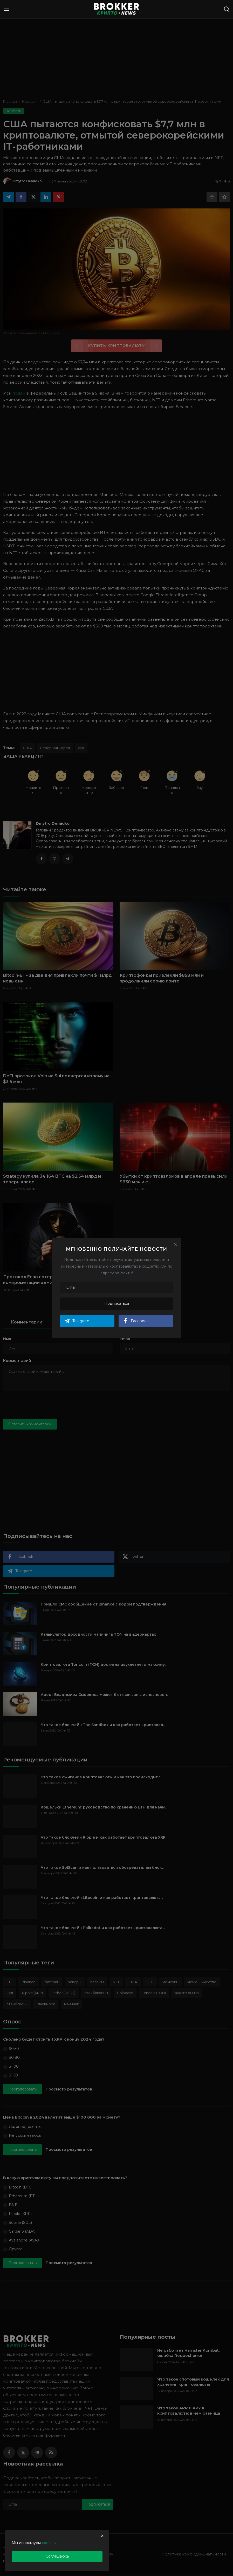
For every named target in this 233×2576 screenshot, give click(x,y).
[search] (226, 9)
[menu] (6, 9)
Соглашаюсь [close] (57, 2556)
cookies (49, 2542)
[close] (102, 2536)
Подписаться (116, 1303)
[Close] (175, 1244)
